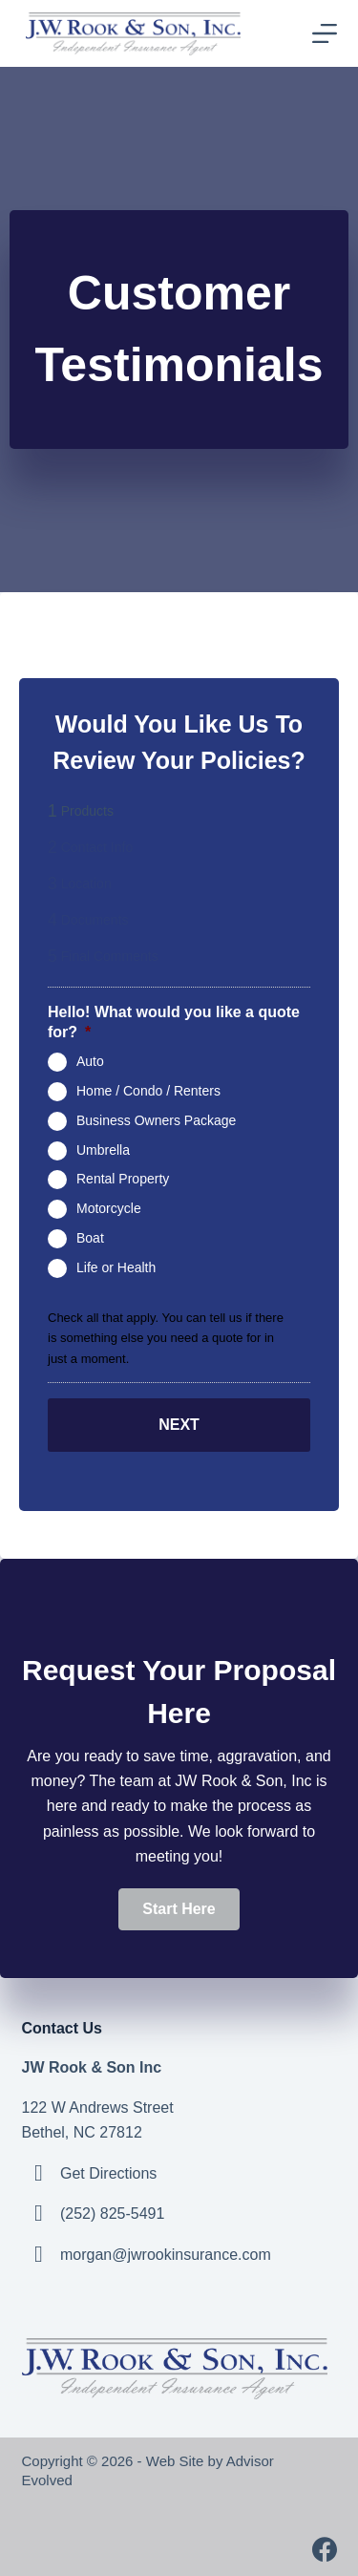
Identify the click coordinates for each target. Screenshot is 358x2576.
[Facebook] (324, 2549)
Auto (90, 1061)
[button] (178, 1909)
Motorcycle (108, 1208)
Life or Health (116, 1266)
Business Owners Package (156, 1120)
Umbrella (103, 1149)
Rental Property (122, 1178)
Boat (90, 1237)
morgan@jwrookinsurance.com (165, 2254)
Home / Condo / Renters (148, 1090)
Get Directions (108, 2173)
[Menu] (324, 33)
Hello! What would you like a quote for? (174, 1022)
